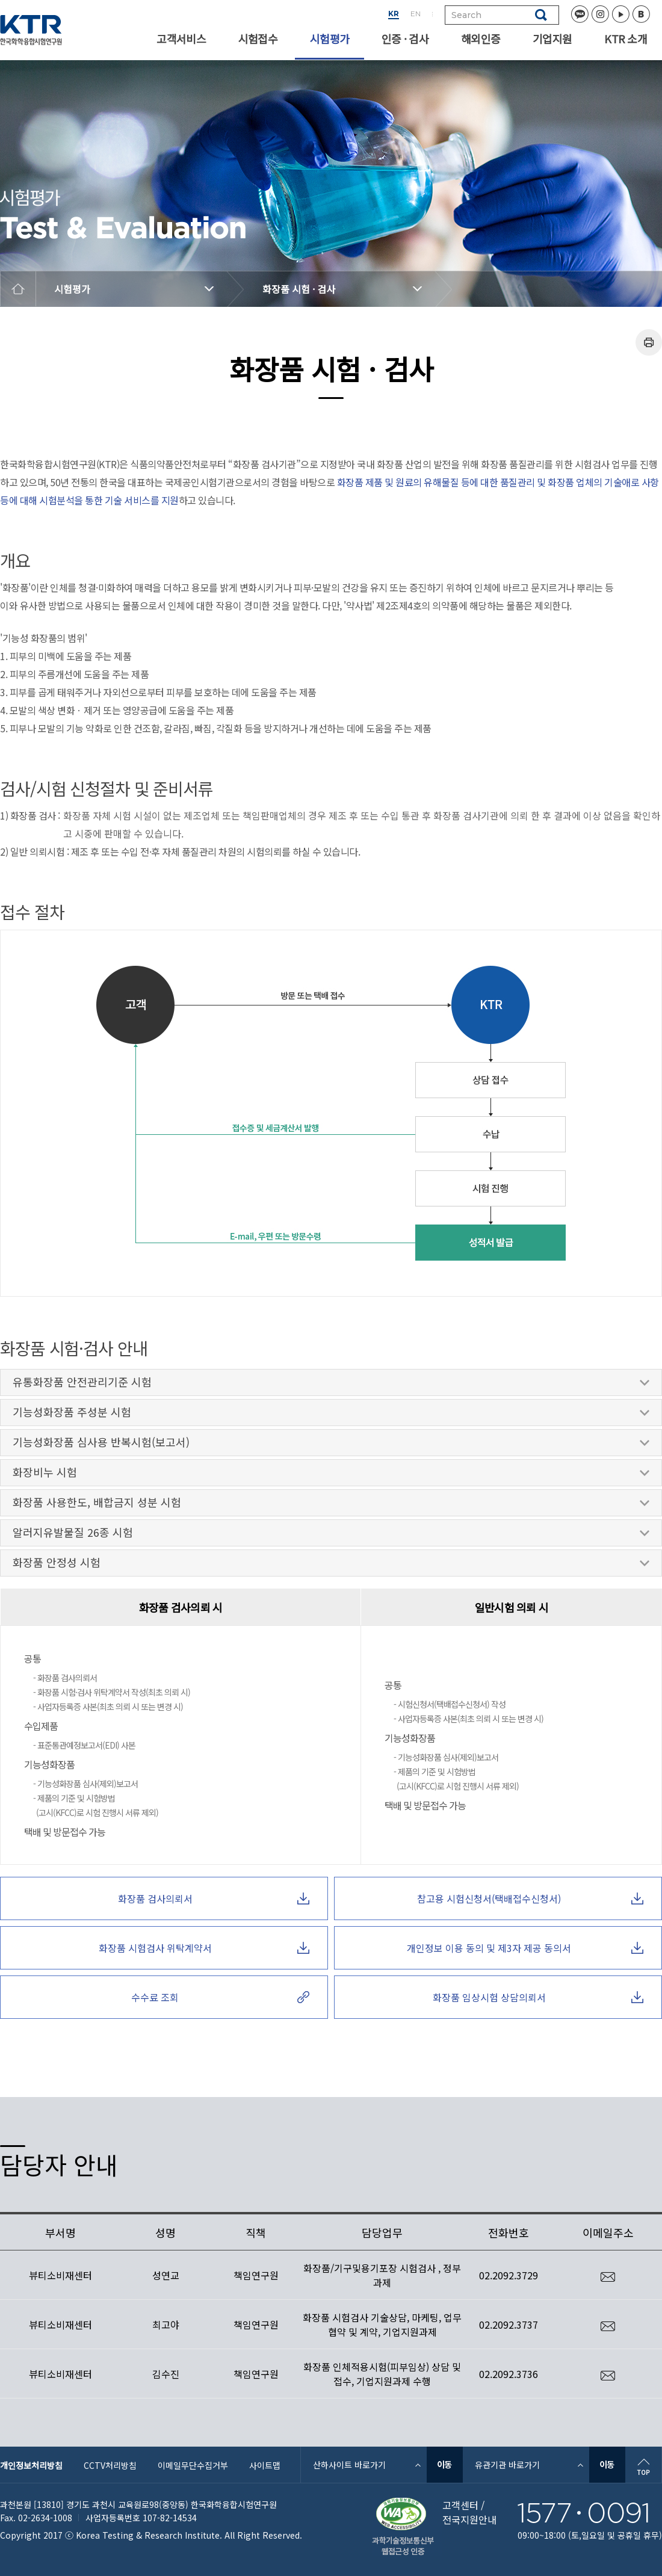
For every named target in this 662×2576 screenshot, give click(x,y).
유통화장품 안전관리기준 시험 (331, 1385)
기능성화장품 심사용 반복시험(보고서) (331, 1445)
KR (393, 13)
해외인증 (480, 38)
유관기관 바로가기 (507, 2465)
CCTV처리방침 (110, 2465)
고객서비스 (180, 38)
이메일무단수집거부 (193, 2465)
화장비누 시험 (331, 1475)
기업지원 (552, 38)
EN (415, 13)
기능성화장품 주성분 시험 (331, 1415)
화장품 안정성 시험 (331, 1565)
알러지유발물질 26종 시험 (331, 1535)
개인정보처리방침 (31, 2465)
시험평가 (329, 38)
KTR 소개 (625, 38)
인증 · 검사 (405, 38)
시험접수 (257, 38)
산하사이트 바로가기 (349, 2465)
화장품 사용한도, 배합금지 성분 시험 (331, 1505)
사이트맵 (264, 2465)
